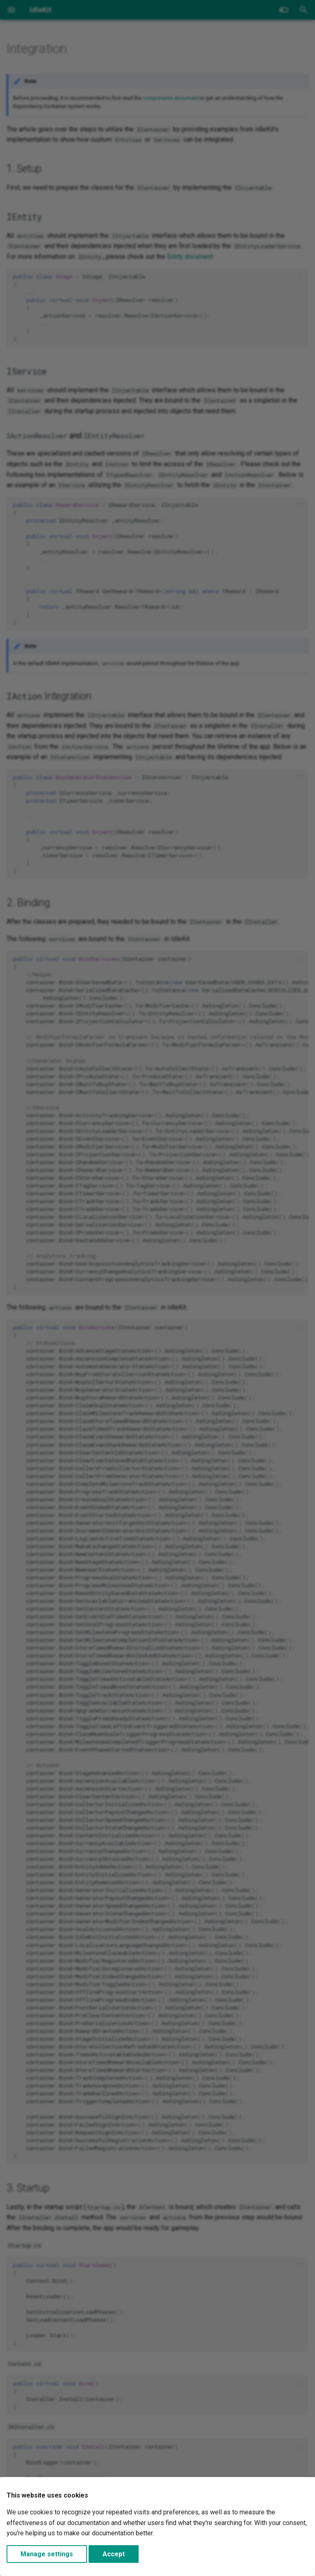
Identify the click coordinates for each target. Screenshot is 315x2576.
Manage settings (47, 2554)
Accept (114, 2554)
